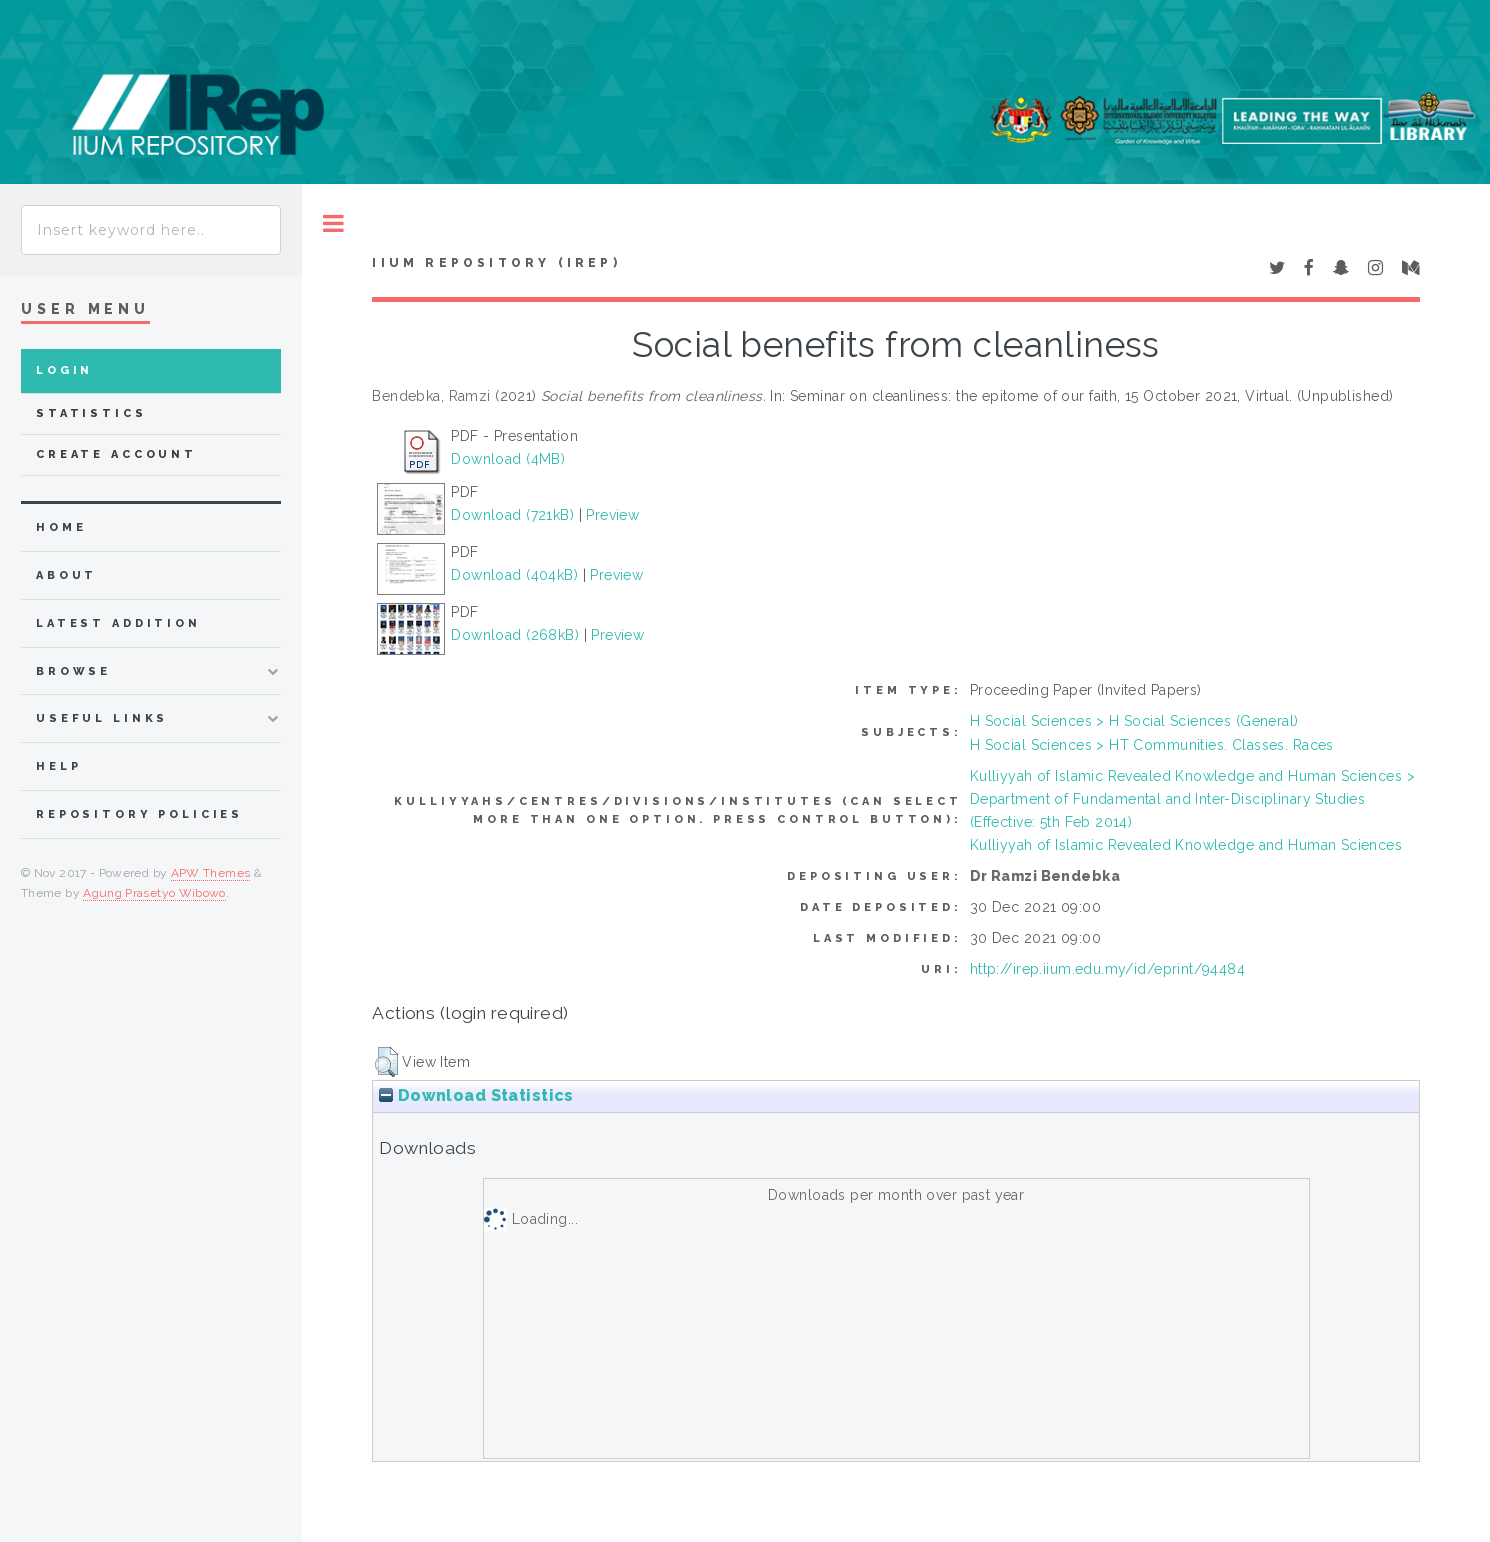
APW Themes (211, 873)
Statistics (91, 413)
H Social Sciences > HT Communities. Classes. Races (1152, 745)
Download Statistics (476, 1095)
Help (58, 766)
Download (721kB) (512, 515)
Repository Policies (139, 814)
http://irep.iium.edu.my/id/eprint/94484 (1107, 969)
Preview (612, 515)
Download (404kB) (514, 575)
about (66, 575)
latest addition (118, 623)
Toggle (333, 223)
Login (64, 370)
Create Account (116, 454)
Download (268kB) (515, 635)
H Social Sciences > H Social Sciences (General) (1134, 721)
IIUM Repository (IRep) (496, 263)
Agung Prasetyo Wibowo (154, 893)
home (61, 527)
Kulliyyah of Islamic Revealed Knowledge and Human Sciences (1186, 845)
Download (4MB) (508, 459)
